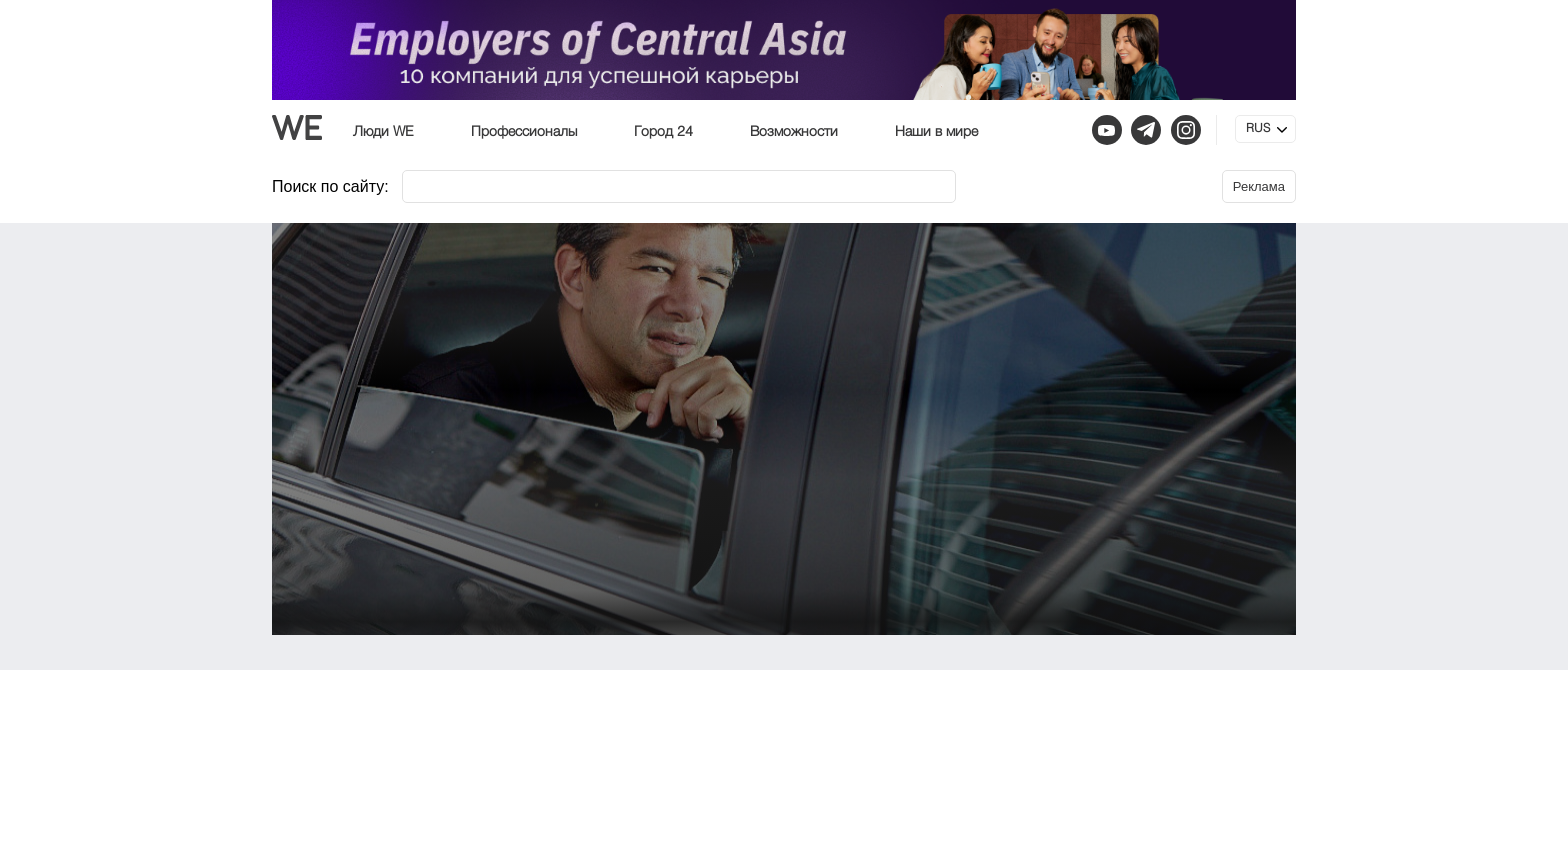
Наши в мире (936, 132)
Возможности (794, 132)
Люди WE (383, 132)
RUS (1258, 129)
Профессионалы (524, 132)
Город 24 (663, 132)
